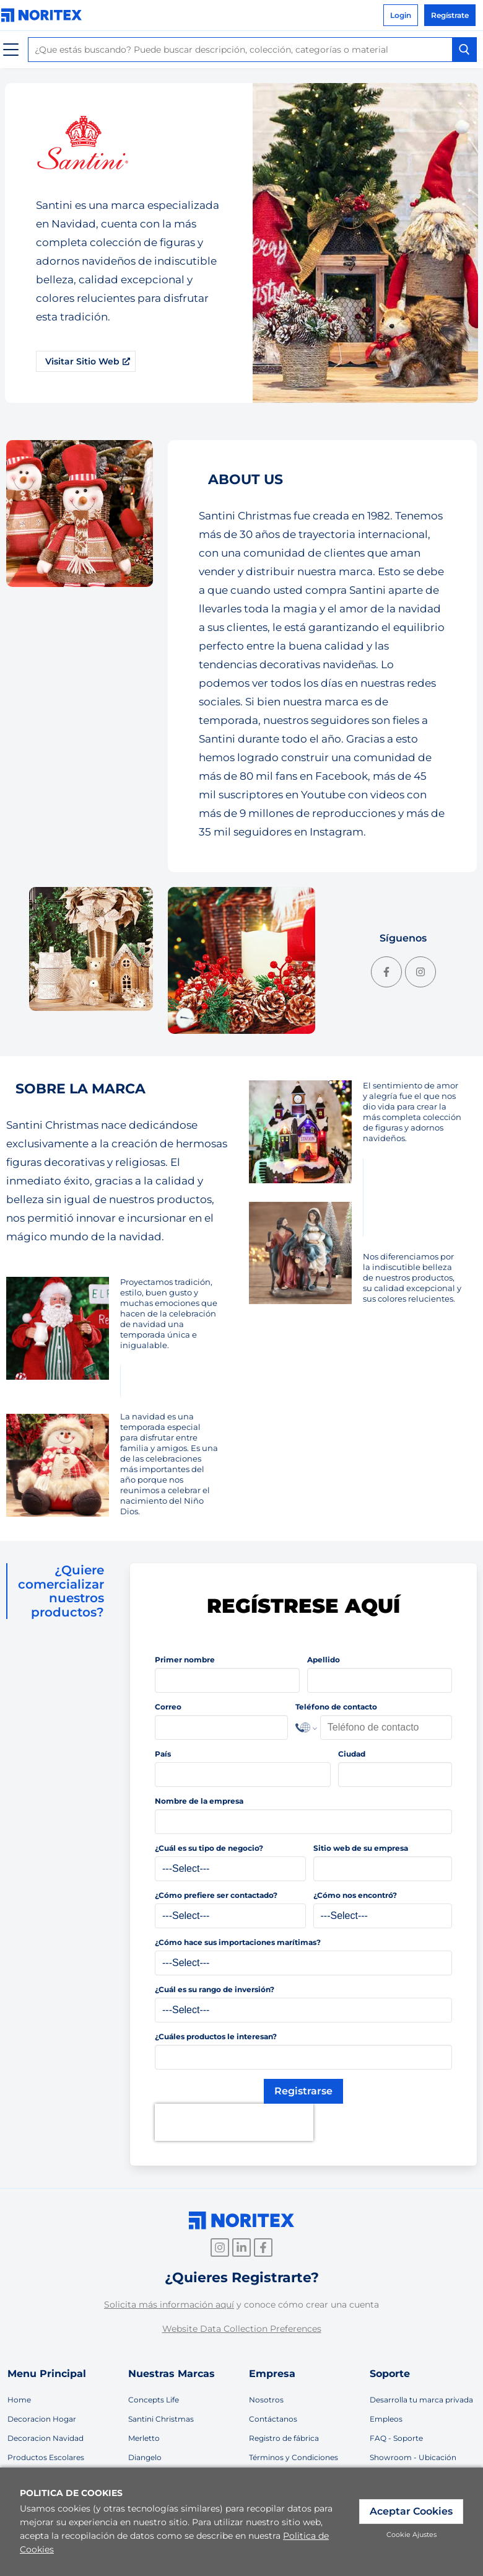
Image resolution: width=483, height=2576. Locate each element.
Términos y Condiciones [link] (293, 2457)
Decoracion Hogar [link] (41, 2419)
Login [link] (400, 15)
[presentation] (234, 2122)
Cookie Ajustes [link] (411, 2534)
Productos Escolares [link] (45, 2457)
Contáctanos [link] (273, 2419)
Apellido (323, 1659)
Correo (168, 1706)
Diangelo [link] (145, 2457)
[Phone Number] (386, 1727)
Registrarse (303, 2091)
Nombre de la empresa (199, 1801)
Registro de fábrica (284, 2438)
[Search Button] (464, 49)
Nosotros (266, 2399)
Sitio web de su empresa (360, 1848)
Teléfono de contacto (336, 1706)
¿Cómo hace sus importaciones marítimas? (238, 1942)
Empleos (386, 2419)
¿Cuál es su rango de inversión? (214, 1989)
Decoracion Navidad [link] (45, 2438)
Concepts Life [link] (153, 2399)
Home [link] (19, 2399)
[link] (44, 15)
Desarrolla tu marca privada (421, 2399)
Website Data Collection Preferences (241, 2328)
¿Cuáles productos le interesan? (216, 2036)
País (163, 1753)
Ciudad (351, 1753)
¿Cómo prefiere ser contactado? (216, 1895)
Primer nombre (185, 1659)
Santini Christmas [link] (161, 2419)
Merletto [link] (144, 2438)
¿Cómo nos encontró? (355, 1895)
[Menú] (11, 50)
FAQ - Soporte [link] (396, 2438)
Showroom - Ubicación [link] (413, 2457)
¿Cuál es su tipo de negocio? (209, 1848)
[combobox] (252, 49)
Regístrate (450, 15)
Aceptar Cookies (411, 2511)
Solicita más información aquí (169, 2304)
